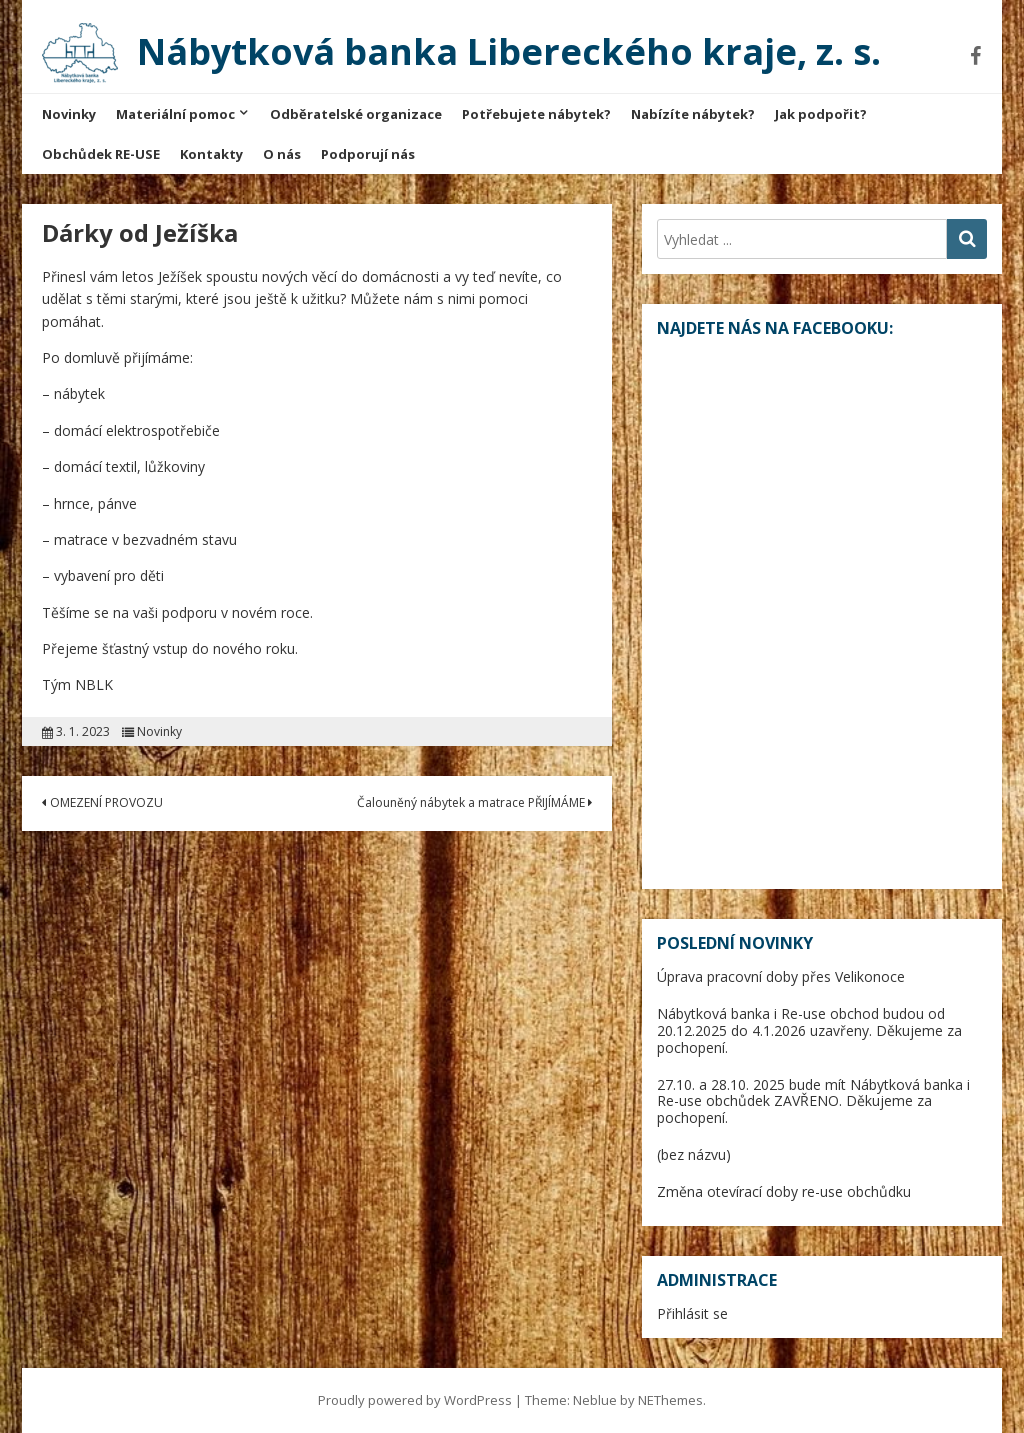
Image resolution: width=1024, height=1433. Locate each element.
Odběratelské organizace (356, 114)
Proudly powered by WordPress (415, 1400)
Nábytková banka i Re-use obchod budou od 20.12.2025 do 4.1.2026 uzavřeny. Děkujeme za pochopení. (809, 1030)
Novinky (69, 114)
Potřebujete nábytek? (536, 114)
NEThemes (670, 1400)
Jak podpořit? (821, 114)
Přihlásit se (692, 1313)
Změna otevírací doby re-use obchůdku (784, 1191)
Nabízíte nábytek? (693, 114)
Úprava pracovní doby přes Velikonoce (781, 976)
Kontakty (211, 154)
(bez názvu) (694, 1154)
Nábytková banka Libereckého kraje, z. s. (509, 51)
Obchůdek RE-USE (101, 154)
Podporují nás (368, 154)
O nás (282, 154)
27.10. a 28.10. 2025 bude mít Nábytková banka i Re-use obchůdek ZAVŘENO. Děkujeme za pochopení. (813, 1101)
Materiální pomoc (175, 114)
